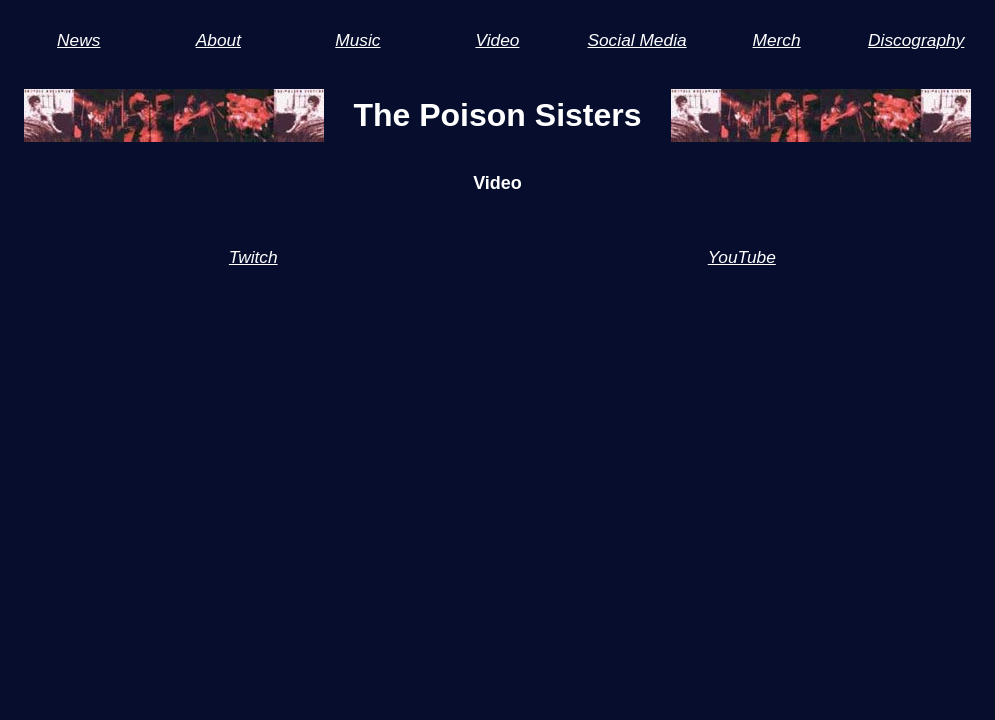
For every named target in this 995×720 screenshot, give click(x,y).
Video (497, 40)
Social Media (636, 40)
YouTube (742, 257)
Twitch (253, 257)
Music (357, 40)
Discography (916, 40)
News (78, 40)
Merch (777, 40)
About (218, 40)
